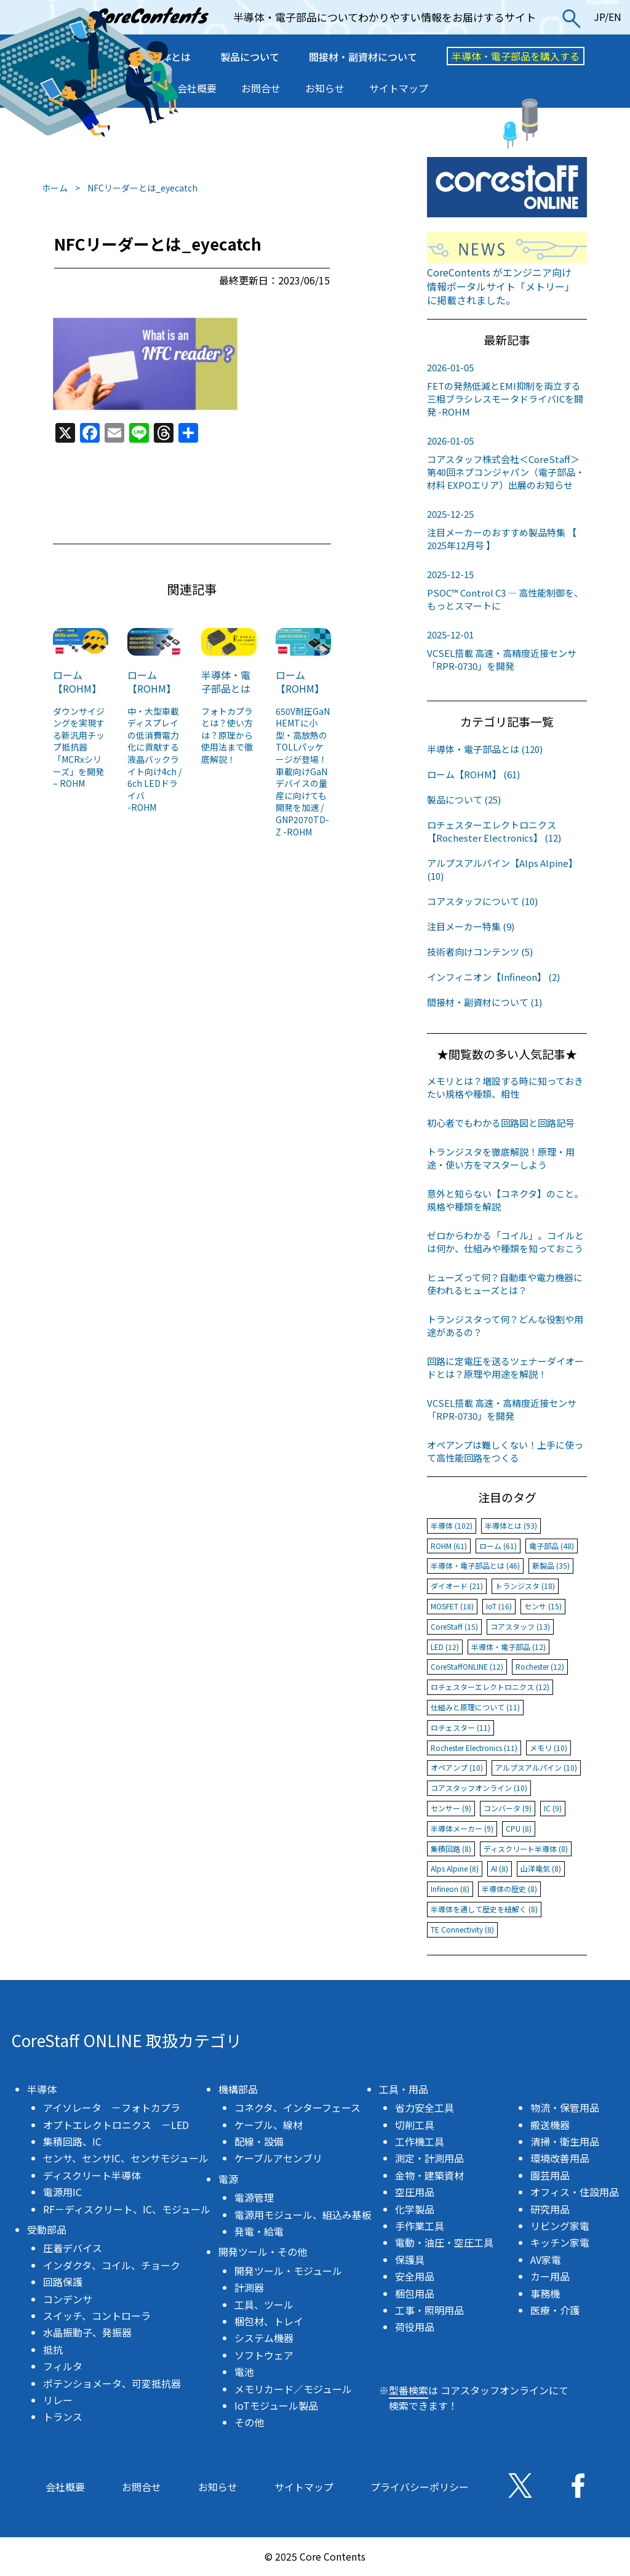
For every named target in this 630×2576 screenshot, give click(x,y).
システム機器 (263, 2337)
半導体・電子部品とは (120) (485, 749)
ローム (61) (498, 1545)
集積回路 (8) (451, 1848)
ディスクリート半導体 (92, 2175)
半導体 (42, 2089)
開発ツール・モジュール (288, 2270)
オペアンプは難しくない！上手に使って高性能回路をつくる (505, 1451)
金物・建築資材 (429, 2175)
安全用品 (414, 2276)
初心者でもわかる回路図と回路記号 (501, 1122)
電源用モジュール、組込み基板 (303, 2214)
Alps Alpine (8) (455, 1868)
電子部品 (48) (551, 1545)
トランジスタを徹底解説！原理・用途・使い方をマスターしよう (501, 1158)
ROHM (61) (449, 1545)
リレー (58, 2400)
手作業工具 (419, 2225)
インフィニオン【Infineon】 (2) (493, 976)
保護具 (410, 2259)
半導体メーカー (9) (462, 1828)
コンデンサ (67, 2299)
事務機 (545, 2293)
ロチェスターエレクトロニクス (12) (490, 1686)
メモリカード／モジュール (293, 2388)
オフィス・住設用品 (574, 2191)
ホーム (55, 188)
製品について (249, 56)
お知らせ (325, 88)
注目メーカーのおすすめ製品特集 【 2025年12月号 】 (507, 529)
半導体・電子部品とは (225, 681)
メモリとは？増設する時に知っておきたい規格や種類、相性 (505, 1087)
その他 (249, 2422)
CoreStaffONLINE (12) (467, 1666)
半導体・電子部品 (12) (508, 1646)
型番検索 (408, 2390)
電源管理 (254, 2197)
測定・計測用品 (429, 2158)
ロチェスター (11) (460, 1727)
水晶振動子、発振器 (87, 2332)
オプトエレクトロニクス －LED (116, 2124)
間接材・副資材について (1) (484, 1002)
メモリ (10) (548, 1747)
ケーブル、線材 (268, 2124)
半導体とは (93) (511, 1525)
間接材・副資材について (363, 56)
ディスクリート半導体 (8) (526, 1848)
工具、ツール (263, 2304)
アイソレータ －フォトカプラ (111, 2107)
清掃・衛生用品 (564, 2141)
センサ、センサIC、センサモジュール (126, 2158)
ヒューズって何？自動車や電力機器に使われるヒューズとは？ (505, 1284)
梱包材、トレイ (268, 2321)
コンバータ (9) (508, 1808)
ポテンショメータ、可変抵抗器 (112, 2383)
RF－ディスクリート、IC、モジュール (126, 2209)
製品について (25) (464, 799)
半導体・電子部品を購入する (516, 56)
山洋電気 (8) (540, 1868)
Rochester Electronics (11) (474, 1747)
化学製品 (414, 2209)
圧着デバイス (72, 2247)
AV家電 (545, 2259)
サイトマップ (398, 88)
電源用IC (62, 2191)
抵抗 (53, 2349)
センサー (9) (451, 1808)
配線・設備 (259, 2141)
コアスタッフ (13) (520, 1626)
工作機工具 (419, 2141)
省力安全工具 (424, 2107)
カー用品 (550, 2276)
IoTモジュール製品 (276, 2405)
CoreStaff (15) (454, 1626)
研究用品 (550, 2209)
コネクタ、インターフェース (297, 2107)
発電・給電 (259, 2231)
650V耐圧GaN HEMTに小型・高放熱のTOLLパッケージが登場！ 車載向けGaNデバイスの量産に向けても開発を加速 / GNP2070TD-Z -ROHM (303, 771)
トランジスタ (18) (525, 1585)
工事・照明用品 (429, 2310)
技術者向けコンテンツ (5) (480, 951)
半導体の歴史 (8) (509, 1888)
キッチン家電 (559, 2242)
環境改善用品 (559, 2158)
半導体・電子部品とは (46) (475, 1565)
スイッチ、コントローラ (97, 2315)
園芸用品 (550, 2175)
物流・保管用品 (564, 2107)
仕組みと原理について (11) (475, 1707)
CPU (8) (519, 1828)
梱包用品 (414, 2293)
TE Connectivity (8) (462, 1929)
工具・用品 (403, 2089)
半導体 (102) (451, 1525)
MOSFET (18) (452, 1606)
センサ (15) (543, 1606)
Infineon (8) (450, 1888)
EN (614, 16)
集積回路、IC (72, 2141)
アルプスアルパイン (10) (536, 1767)
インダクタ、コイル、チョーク (111, 2265)
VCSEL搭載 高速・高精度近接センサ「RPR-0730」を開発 (507, 650)
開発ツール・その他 (262, 2251)
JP (599, 16)
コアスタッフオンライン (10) (479, 1787)
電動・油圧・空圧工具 (444, 2242)
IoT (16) (499, 1606)
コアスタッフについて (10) (482, 901)
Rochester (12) (540, 1666)
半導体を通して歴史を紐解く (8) (484, 1909)
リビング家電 (559, 2225)
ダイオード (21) (457, 1585)
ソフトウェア (263, 2355)
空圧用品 (414, 2191)
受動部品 (46, 2229)
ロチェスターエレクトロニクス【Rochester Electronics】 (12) (494, 831)
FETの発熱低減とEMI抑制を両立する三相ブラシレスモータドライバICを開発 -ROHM (507, 389)
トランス (62, 2416)
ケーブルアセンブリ (278, 2158)
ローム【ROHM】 (77, 681)
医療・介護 (555, 2310)
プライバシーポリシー (419, 2486)
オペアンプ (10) (457, 1767)
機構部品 (238, 2089)
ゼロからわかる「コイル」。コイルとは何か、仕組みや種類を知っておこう (505, 1242)
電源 (228, 2178)
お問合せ (261, 88)
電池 (244, 2371)
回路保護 (62, 2281)
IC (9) (553, 1808)
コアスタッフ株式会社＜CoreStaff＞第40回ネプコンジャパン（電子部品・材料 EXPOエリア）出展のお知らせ (507, 462)
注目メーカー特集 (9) (470, 926)
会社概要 (197, 88)
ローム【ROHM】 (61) (473, 774)
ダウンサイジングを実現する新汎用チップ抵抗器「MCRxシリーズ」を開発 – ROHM (79, 747)
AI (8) (499, 1868)
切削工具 (414, 2124)
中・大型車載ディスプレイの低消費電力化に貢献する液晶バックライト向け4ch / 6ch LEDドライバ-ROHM (154, 759)
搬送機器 (550, 2124)
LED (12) (445, 1646)
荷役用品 (414, 2326)
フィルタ (62, 2366)
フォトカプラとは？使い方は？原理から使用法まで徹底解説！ (227, 735)
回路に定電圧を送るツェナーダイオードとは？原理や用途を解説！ (505, 1367)
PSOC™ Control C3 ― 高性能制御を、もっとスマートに (507, 590)
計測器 (249, 2287)
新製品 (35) (551, 1565)
